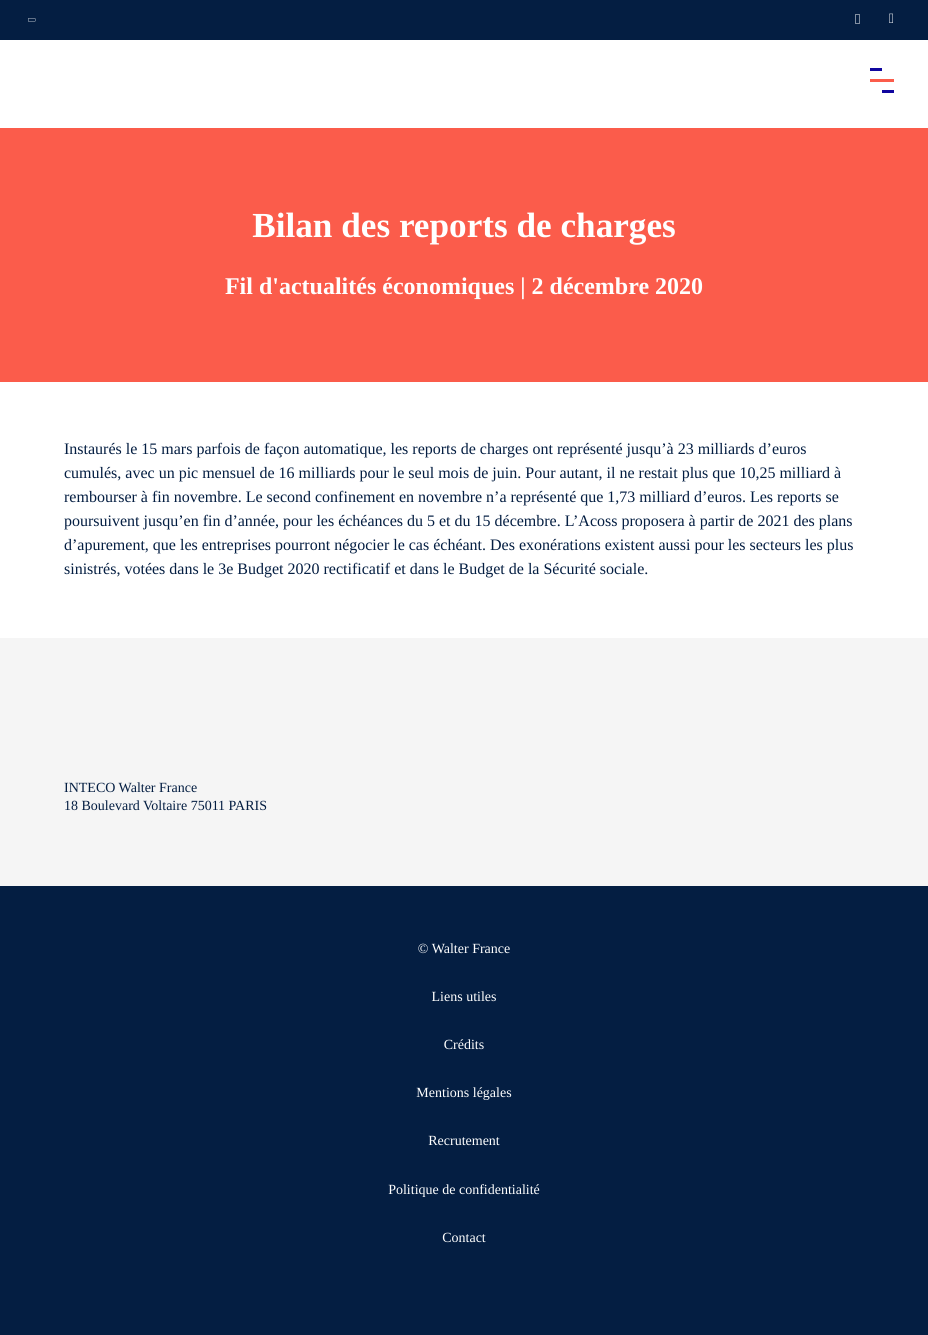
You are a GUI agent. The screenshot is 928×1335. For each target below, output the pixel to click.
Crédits (464, 1045)
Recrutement (464, 1141)
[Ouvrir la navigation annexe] (32, 20)
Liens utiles (464, 997)
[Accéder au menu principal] (882, 80)
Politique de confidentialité (464, 1190)
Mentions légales (463, 1093)
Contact (464, 1238)
